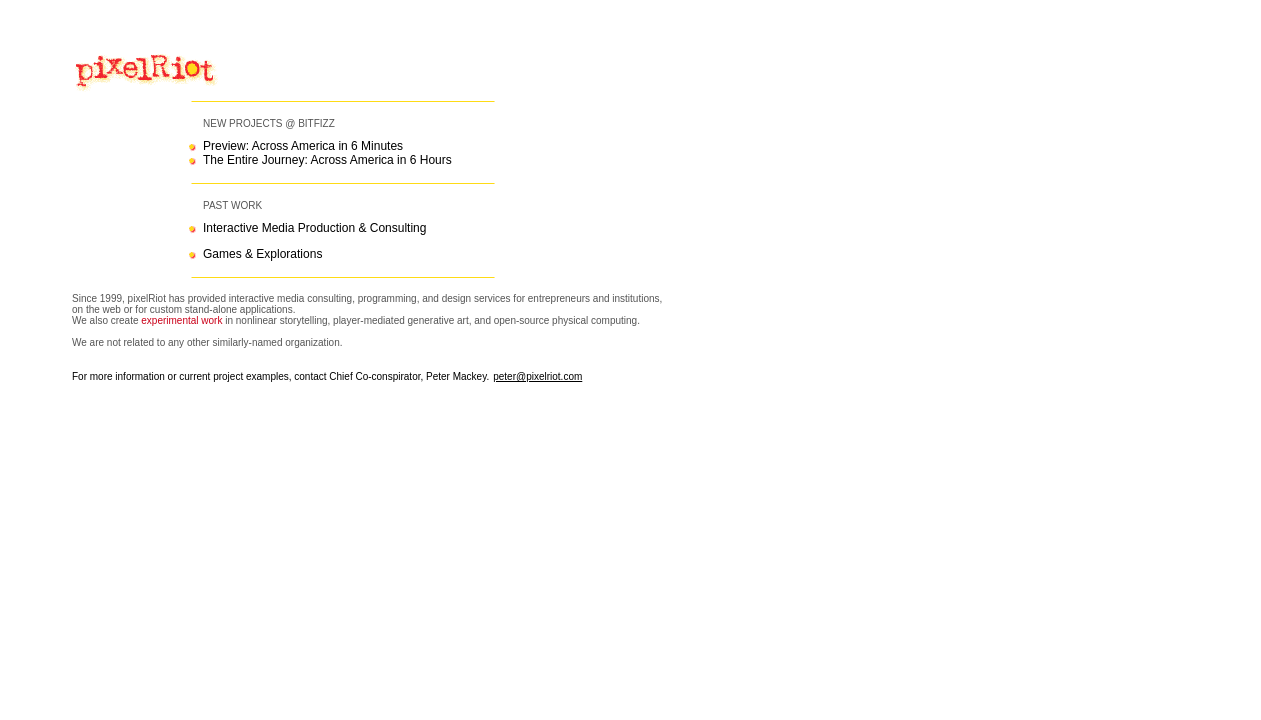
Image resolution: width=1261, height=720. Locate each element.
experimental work (181, 320)
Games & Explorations (262, 254)
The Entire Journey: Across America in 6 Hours (327, 160)
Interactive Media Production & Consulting (314, 228)
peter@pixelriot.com (537, 376)
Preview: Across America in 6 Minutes (303, 146)
